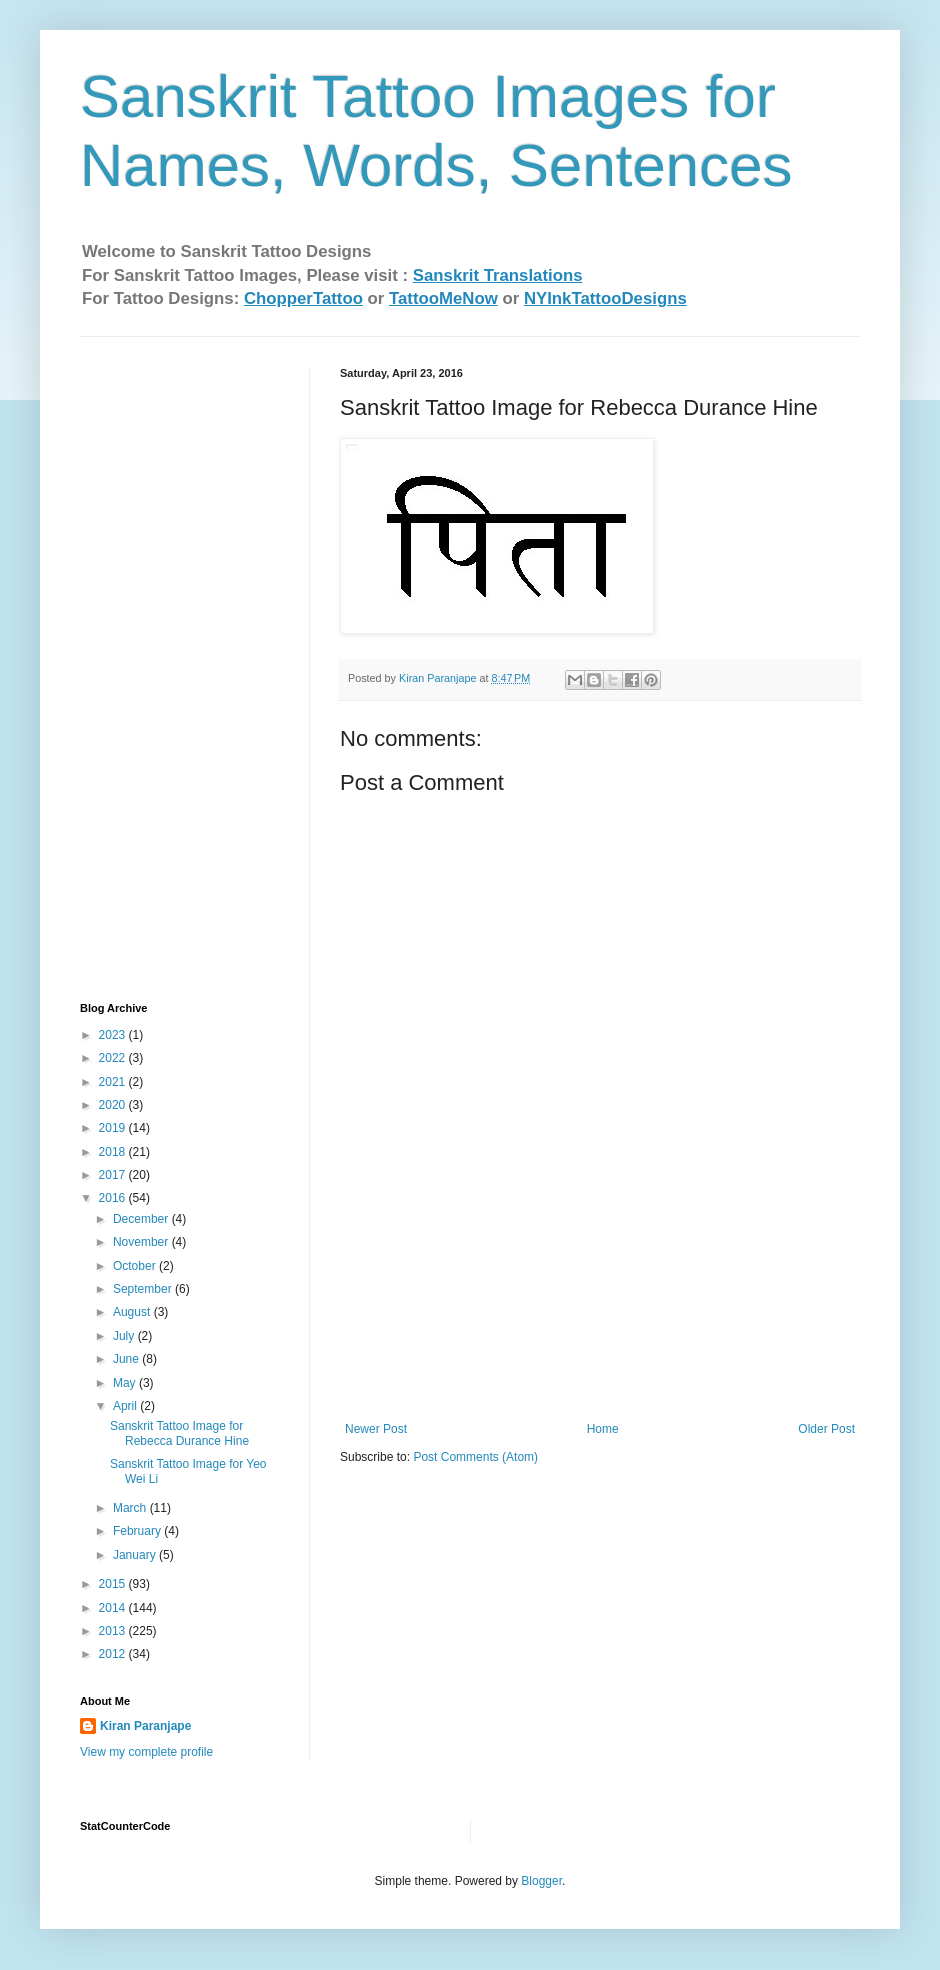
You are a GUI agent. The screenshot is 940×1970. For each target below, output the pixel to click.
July (125, 1336)
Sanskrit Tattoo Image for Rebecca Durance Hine (179, 1433)
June (127, 1359)
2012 (114, 1654)
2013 (114, 1631)
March (131, 1508)
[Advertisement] (600, 1322)
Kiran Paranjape (145, 1726)
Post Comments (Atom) (475, 1457)
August (133, 1312)
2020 (114, 1105)
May (126, 1383)
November (142, 1242)
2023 (114, 1035)
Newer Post (376, 1429)
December (142, 1219)
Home (603, 1429)
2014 (114, 1608)
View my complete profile (146, 1752)
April (126, 1406)
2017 (114, 1175)
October (136, 1266)
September (144, 1289)
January (136, 1555)
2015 (114, 1584)
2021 (114, 1082)
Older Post (826, 1429)
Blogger (541, 1881)
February (138, 1531)
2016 (114, 1198)
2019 (114, 1128)
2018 (114, 1152)
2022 (114, 1058)
